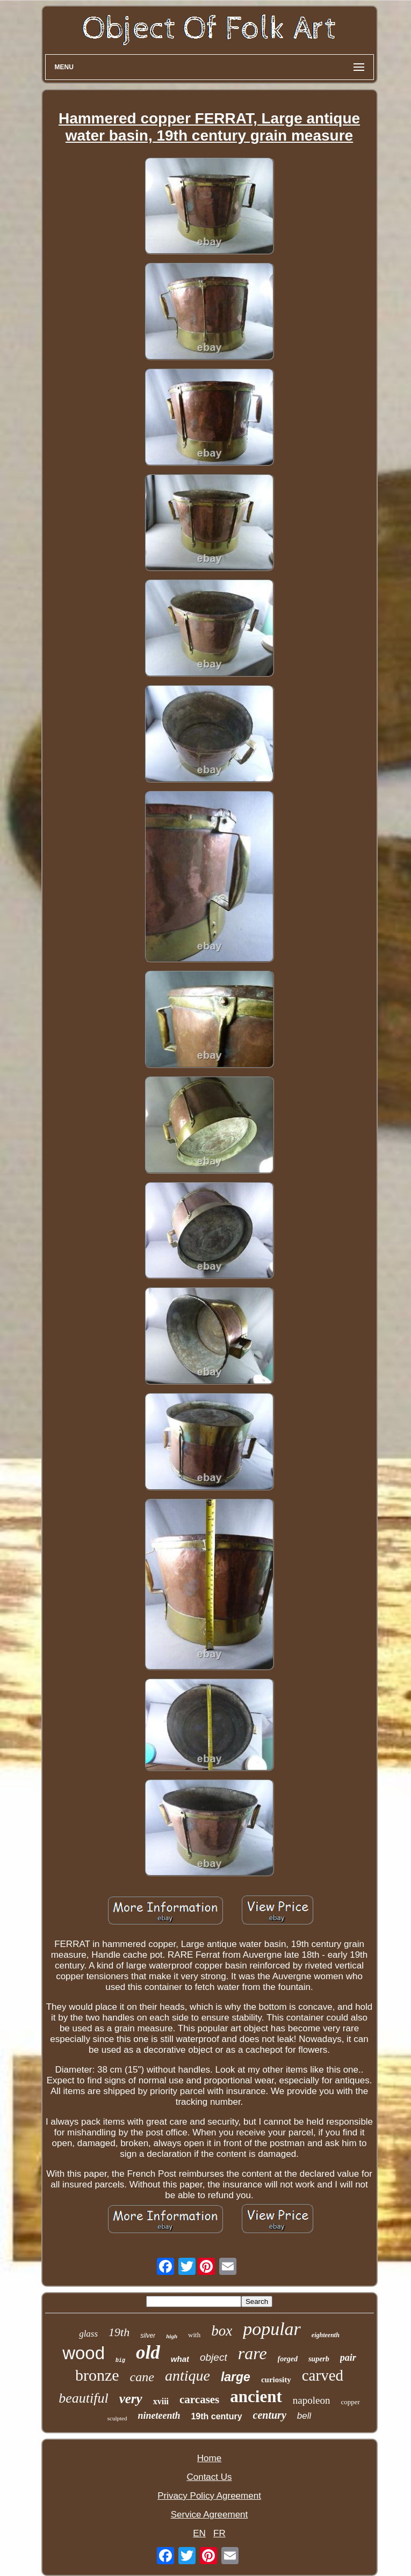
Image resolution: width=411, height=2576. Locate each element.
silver (147, 2335)
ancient (256, 2396)
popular (272, 2329)
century (269, 2415)
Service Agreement (209, 2514)
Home (209, 2458)
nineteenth (159, 2415)
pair (348, 2357)
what (180, 2358)
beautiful (83, 2398)
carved (322, 2375)
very (130, 2398)
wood (83, 2353)
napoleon (311, 2400)
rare (252, 2353)
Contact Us (209, 2477)
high (171, 2336)
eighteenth (326, 2335)
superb (318, 2359)
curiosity (276, 2379)
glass (88, 2334)
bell (304, 2416)
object (213, 2357)
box (221, 2331)
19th (119, 2332)
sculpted (117, 2418)
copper (350, 2402)
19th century (216, 2416)
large (235, 2377)
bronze (97, 2375)
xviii (161, 2401)
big (120, 2360)
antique (187, 2375)
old (148, 2352)
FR (219, 2533)
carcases (199, 2399)
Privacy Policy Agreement (209, 2496)
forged (288, 2359)
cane (142, 2377)
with (194, 2335)
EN (199, 2533)
